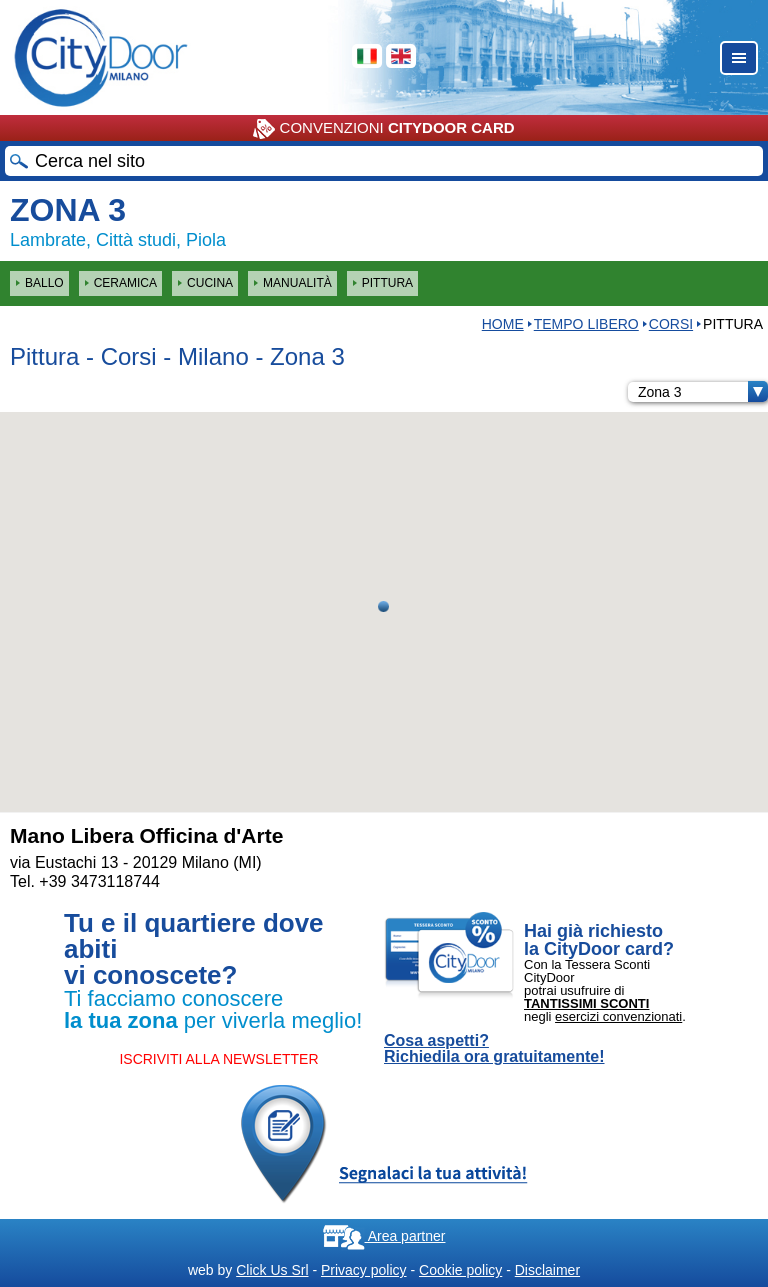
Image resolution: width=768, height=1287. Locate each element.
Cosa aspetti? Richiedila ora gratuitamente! (494, 1049)
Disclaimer (547, 1270)
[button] (383, 606)
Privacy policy (364, 1270)
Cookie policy (460, 1270)
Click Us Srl (272, 1270)
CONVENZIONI (383, 129)
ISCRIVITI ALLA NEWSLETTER (218, 1059)
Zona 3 (703, 392)
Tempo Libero (586, 324)
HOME (503, 324)
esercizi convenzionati (618, 1016)
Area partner (384, 1236)
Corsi (671, 324)
